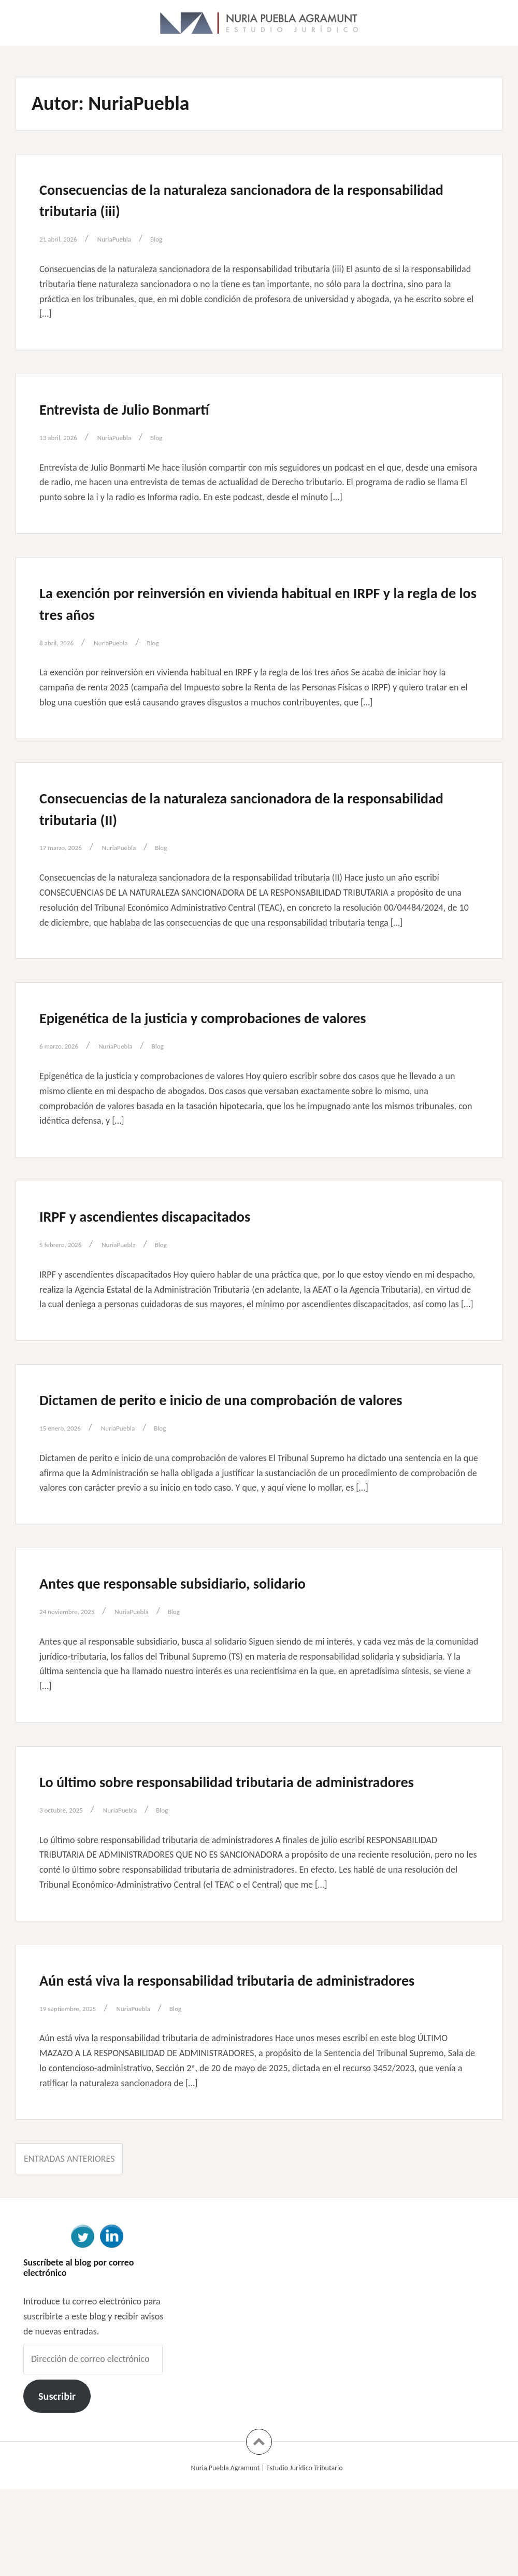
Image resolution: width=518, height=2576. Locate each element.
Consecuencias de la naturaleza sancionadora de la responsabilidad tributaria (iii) (245, 199)
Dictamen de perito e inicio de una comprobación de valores (252, 1431)
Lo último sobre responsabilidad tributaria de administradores (223, 1835)
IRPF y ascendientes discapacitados (181, 1237)
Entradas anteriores (69, 2245)
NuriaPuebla (134, 238)
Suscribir (57, 2482)
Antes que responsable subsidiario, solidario (219, 1625)
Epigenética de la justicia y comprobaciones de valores (228, 1027)
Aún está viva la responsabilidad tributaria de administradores (223, 2054)
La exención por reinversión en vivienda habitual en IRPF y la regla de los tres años (248, 602)
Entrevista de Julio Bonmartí (153, 408)
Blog (185, 238)
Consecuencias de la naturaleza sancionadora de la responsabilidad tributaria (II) (245, 807)
